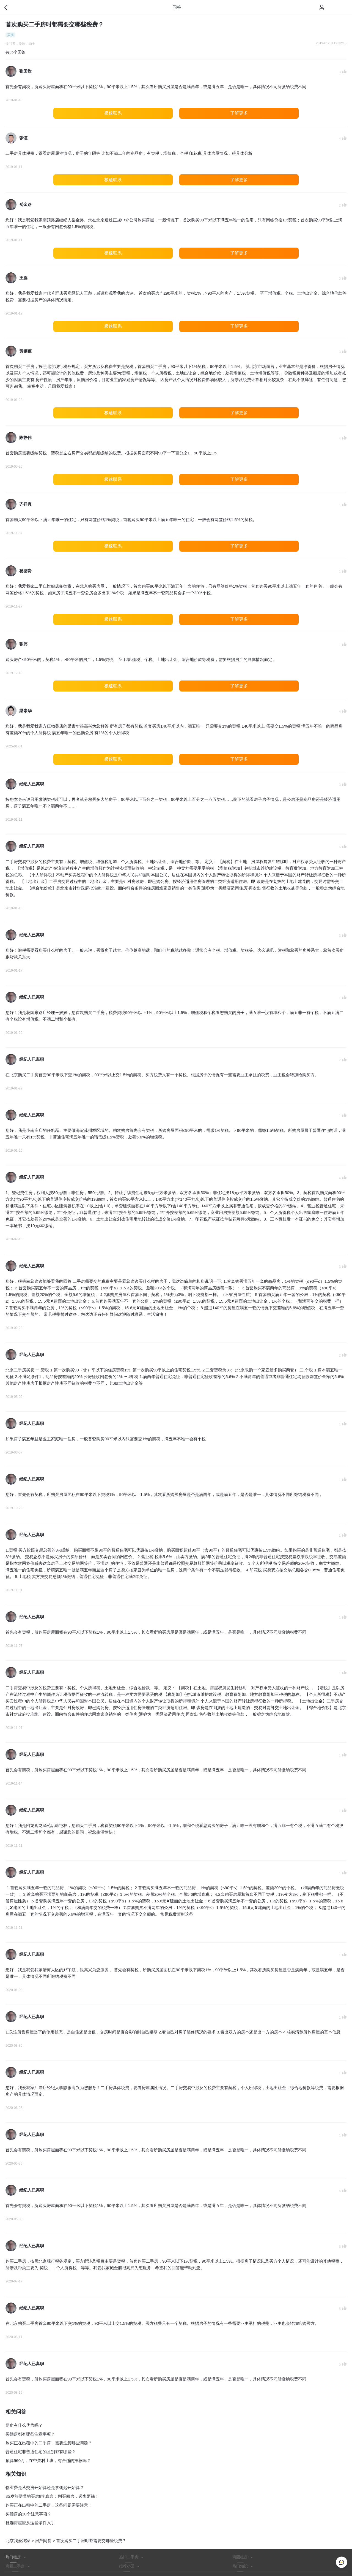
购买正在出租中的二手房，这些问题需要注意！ (49, 2505)
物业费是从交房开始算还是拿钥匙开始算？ (45, 2487)
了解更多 (239, 113)
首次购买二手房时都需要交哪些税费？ (91, 2540)
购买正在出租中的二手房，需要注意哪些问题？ (49, 2443)
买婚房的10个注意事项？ (28, 2514)
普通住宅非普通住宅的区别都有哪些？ (41, 2451)
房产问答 (43, 2540)
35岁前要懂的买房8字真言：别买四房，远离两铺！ (52, 2496)
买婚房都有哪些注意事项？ (30, 2434)
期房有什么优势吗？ (24, 2425)
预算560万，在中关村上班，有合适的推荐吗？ (48, 2460)
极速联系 (113, 113)
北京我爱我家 (18, 2540)
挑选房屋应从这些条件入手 (30, 2522)
